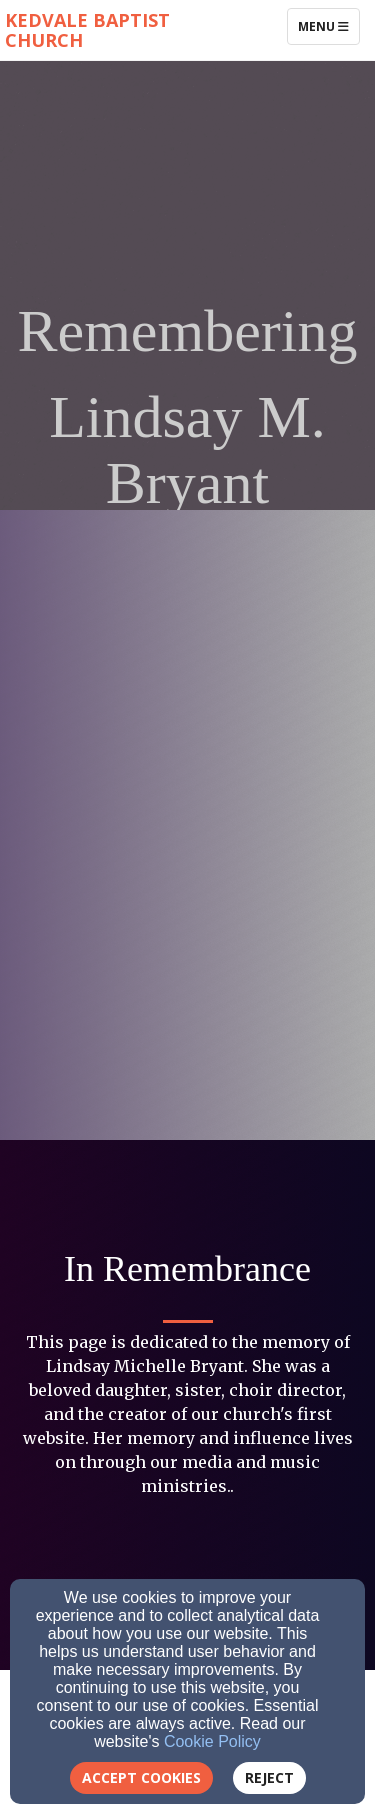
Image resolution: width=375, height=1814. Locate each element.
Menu (328, 26)
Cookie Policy (212, 1741)
